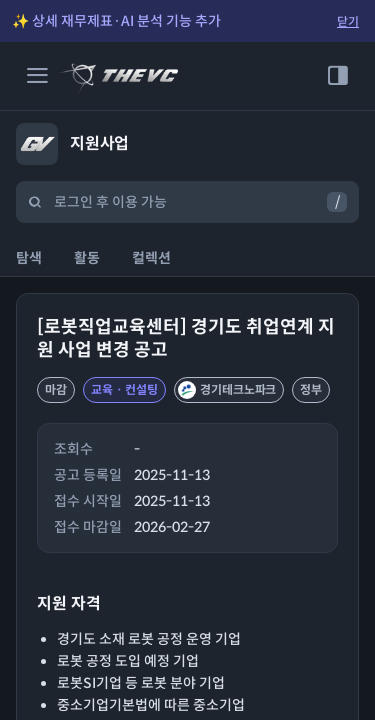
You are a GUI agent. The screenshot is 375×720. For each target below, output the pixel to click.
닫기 (348, 21)
